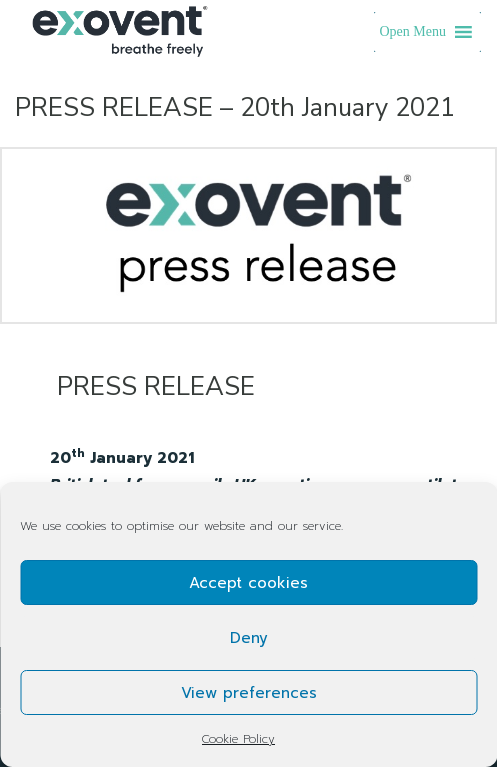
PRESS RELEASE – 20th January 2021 (235, 107)
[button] (413, 32)
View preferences (249, 693)
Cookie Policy (238, 739)
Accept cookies (248, 583)
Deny (249, 638)
